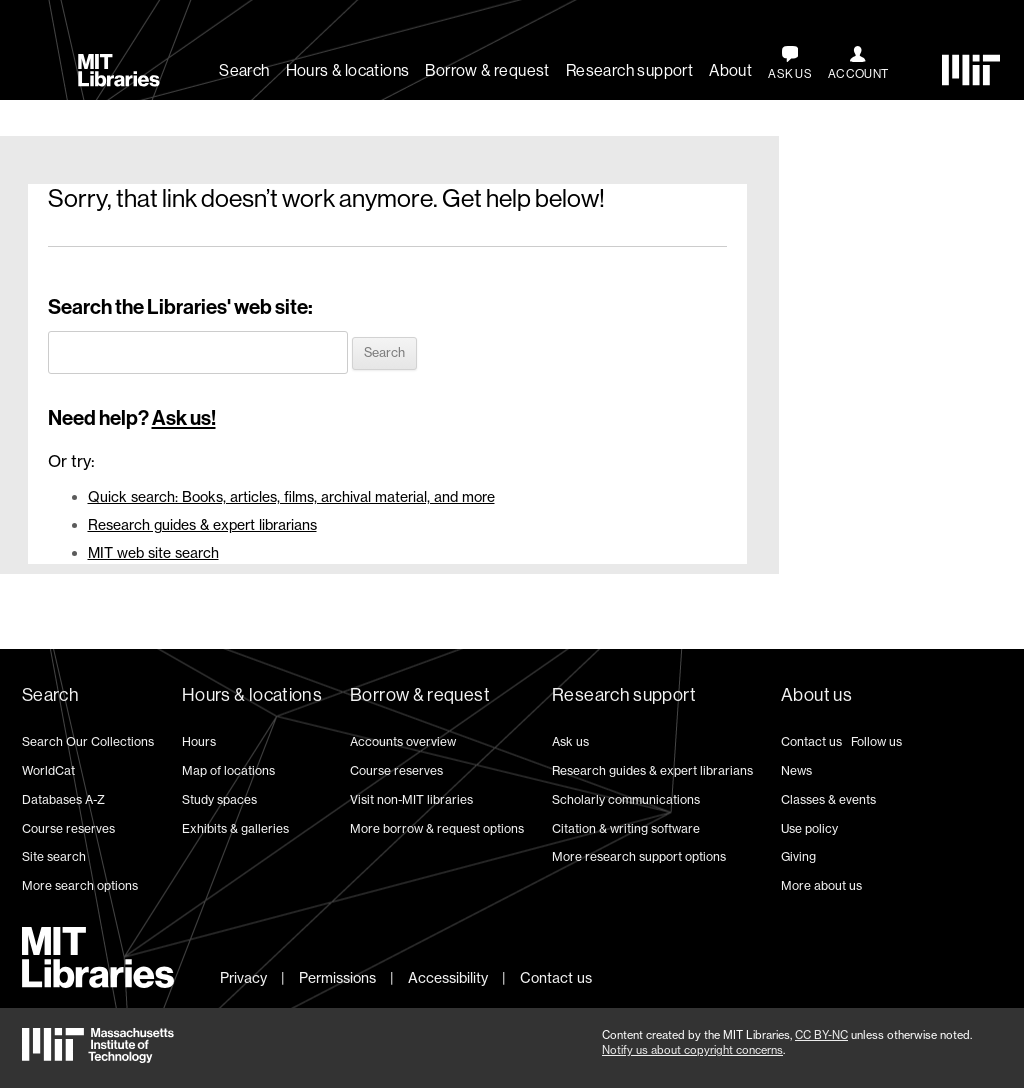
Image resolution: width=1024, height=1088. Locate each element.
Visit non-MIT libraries (411, 799)
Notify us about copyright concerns (692, 1050)
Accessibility (448, 977)
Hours (199, 741)
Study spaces (219, 799)
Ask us (570, 741)
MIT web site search (153, 552)
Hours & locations (348, 70)
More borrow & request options (437, 828)
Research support (629, 70)
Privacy (243, 977)
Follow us (876, 741)
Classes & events (828, 799)
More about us (821, 885)
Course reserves (68, 828)
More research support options (639, 856)
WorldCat (48, 770)
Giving (798, 856)
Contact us (811, 741)
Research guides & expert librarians (202, 524)
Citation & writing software (626, 828)
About (730, 70)
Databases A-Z (63, 799)
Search (244, 70)
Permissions (337, 977)
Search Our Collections (88, 741)
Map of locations (228, 770)
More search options (80, 885)
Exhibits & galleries (235, 828)
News (796, 770)
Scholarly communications (626, 799)
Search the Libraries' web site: (180, 307)
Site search (54, 856)
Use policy (809, 828)
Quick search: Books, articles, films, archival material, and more (291, 496)
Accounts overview (403, 741)
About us (816, 695)
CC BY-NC (821, 1035)
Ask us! (184, 418)
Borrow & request (487, 70)
